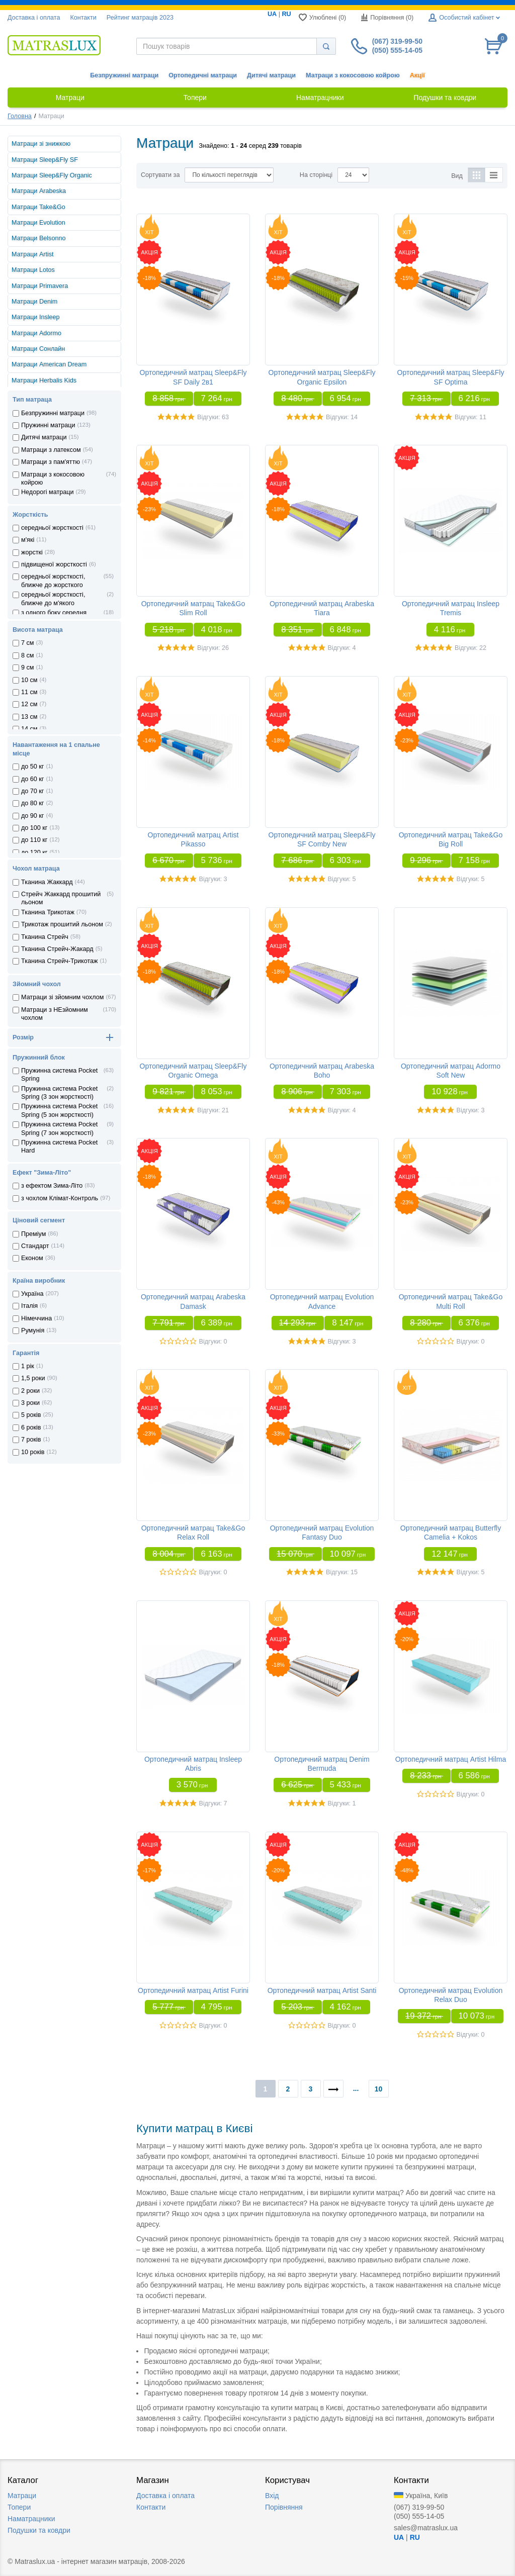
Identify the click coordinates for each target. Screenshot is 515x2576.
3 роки (30, 1402)
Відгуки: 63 (213, 417)
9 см (27, 667)
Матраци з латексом (51, 449)
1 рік (27, 1366)
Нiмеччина (36, 1318)
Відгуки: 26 (213, 647)
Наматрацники (31, 2519)
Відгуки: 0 (213, 1341)
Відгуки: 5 (342, 879)
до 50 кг (32, 766)
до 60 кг (32, 779)
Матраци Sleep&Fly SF (45, 159)
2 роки (30, 1390)
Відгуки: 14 (342, 417)
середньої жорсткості (52, 527)
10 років (33, 1452)
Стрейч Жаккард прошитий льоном (61, 898)
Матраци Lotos (33, 269)
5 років (31, 1414)
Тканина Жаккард (47, 882)
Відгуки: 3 (213, 879)
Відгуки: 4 (342, 647)
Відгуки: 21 (213, 1110)
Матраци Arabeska (39, 191)
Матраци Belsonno (38, 238)
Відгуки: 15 (342, 1572)
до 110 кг (34, 839)
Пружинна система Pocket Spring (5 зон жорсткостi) (59, 1110)
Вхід (272, 2496)
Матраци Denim (34, 301)
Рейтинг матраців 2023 (140, 17)
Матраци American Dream (49, 364)
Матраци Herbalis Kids (44, 380)
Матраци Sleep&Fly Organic (52, 175)
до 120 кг (34, 852)
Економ (32, 1258)
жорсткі (32, 552)
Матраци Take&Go (38, 207)
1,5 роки (33, 1378)
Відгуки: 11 (470, 417)
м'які (27, 539)
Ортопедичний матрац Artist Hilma (450, 1759)
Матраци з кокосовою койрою (353, 75)
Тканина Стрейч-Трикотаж (59, 961)
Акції (417, 75)
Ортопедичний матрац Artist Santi (322, 1990)
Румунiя (32, 1330)
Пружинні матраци (48, 425)
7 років (31, 1439)
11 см (29, 692)
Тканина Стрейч (44, 936)
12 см (29, 704)
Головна (20, 116)
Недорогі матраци (47, 492)
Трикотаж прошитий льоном (62, 924)
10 (379, 2089)
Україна (32, 1293)
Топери (19, 2507)
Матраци (22, 2496)
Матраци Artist (33, 254)
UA (272, 14)
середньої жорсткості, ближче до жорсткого (53, 580)
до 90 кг (32, 815)
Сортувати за (160, 174)
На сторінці (316, 174)
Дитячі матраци (271, 75)
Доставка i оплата (34, 17)
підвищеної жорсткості (54, 564)
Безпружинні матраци (124, 75)
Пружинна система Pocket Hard (59, 1146)
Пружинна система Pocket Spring (59, 1074)
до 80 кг (32, 803)
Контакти (83, 17)
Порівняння (284, 2507)
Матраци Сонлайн (38, 348)
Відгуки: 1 (342, 1803)
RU (286, 14)
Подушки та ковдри (39, 2530)
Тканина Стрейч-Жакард (57, 948)
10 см (29, 680)
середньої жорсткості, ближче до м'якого (53, 598)
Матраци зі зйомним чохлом (62, 997)
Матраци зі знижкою (41, 143)
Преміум (33, 1233)
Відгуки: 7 (213, 1803)
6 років (31, 1427)
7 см (27, 642)
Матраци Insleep (36, 317)
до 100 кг (34, 827)
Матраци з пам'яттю (50, 461)
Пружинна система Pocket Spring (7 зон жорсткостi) (59, 1128)
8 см (27, 655)
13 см (29, 716)
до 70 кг (32, 791)
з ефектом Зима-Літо (51, 1185)
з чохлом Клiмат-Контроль (59, 1198)
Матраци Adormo (36, 333)
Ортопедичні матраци (202, 75)
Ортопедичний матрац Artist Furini (193, 1990)
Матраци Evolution (38, 222)
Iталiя (29, 1305)
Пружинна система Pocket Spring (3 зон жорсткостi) (59, 1092)
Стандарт (35, 1246)
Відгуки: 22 (470, 647)
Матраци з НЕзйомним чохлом (54, 1013)
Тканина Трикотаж (47, 912)
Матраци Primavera (40, 286)
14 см (29, 728)
